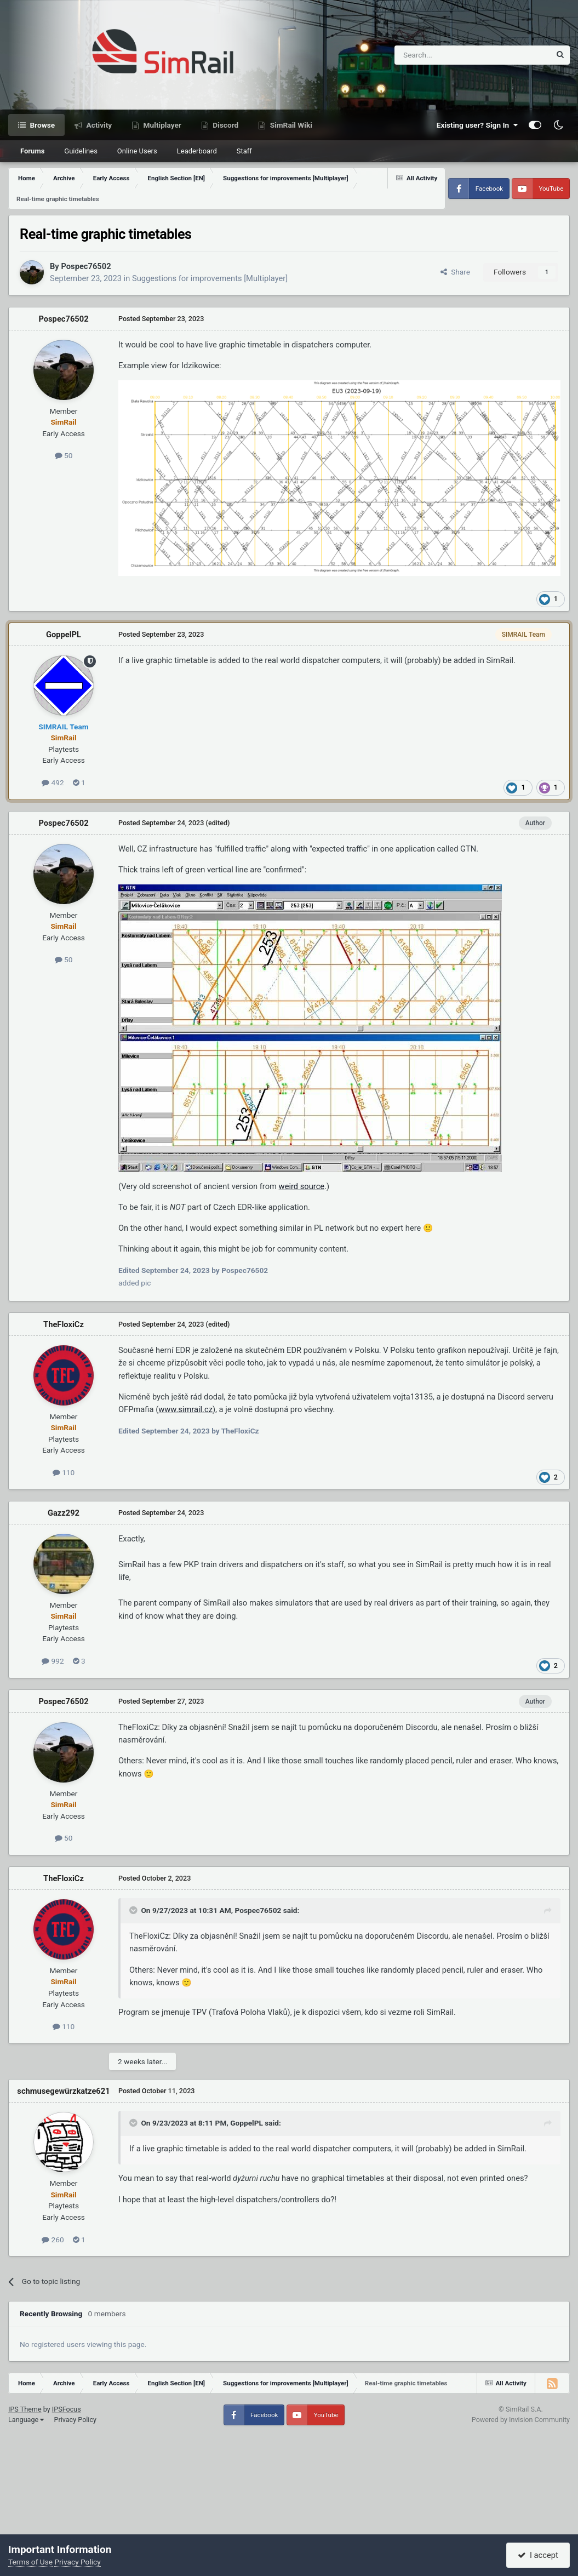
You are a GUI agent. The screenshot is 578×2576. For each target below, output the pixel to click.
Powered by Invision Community (521, 2419)
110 (64, 1472)
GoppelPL (63, 634)
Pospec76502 (86, 266)
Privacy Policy (75, 2419)
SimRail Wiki (290, 125)
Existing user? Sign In (477, 125)
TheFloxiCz (63, 1324)
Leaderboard (197, 151)
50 (64, 455)
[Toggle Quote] (134, 1910)
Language (26, 2419)
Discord (224, 125)
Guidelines (81, 151)
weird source (302, 1186)
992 (53, 1661)
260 (53, 2239)
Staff (244, 151)
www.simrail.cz (185, 1409)
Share (455, 271)
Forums (32, 151)
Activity (98, 125)
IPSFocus (66, 2409)
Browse (41, 125)
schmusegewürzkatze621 (63, 2091)
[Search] (445, 55)
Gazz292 (63, 1513)
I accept (538, 2555)
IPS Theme (25, 2409)
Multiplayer (161, 125)
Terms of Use (30, 2561)
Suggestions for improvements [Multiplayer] (210, 278)
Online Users (137, 151)
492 (53, 782)
